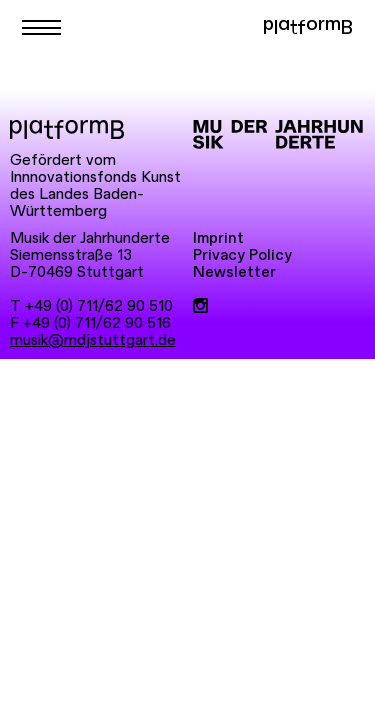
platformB (307, 27)
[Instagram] (200, 306)
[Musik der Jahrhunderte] (278, 135)
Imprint (218, 238)
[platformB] (67, 129)
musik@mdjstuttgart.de (93, 340)
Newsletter (234, 272)
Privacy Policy (242, 255)
